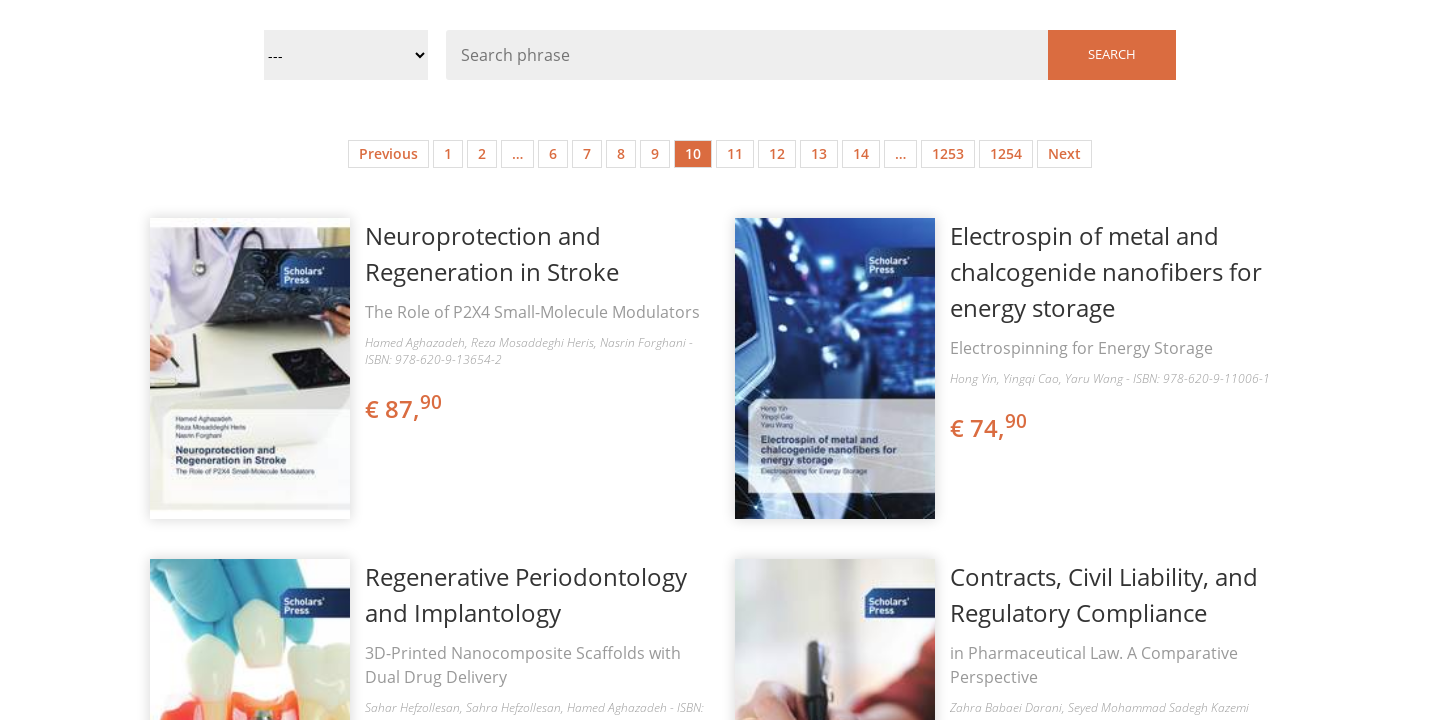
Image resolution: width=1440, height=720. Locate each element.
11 (735, 153)
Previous (388, 153)
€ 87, (405, 408)
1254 (1006, 153)
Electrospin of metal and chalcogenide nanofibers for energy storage (1106, 271)
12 (777, 153)
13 (819, 153)
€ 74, (990, 427)
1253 (948, 153)
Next (1064, 153)
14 (861, 153)
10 (693, 153)
